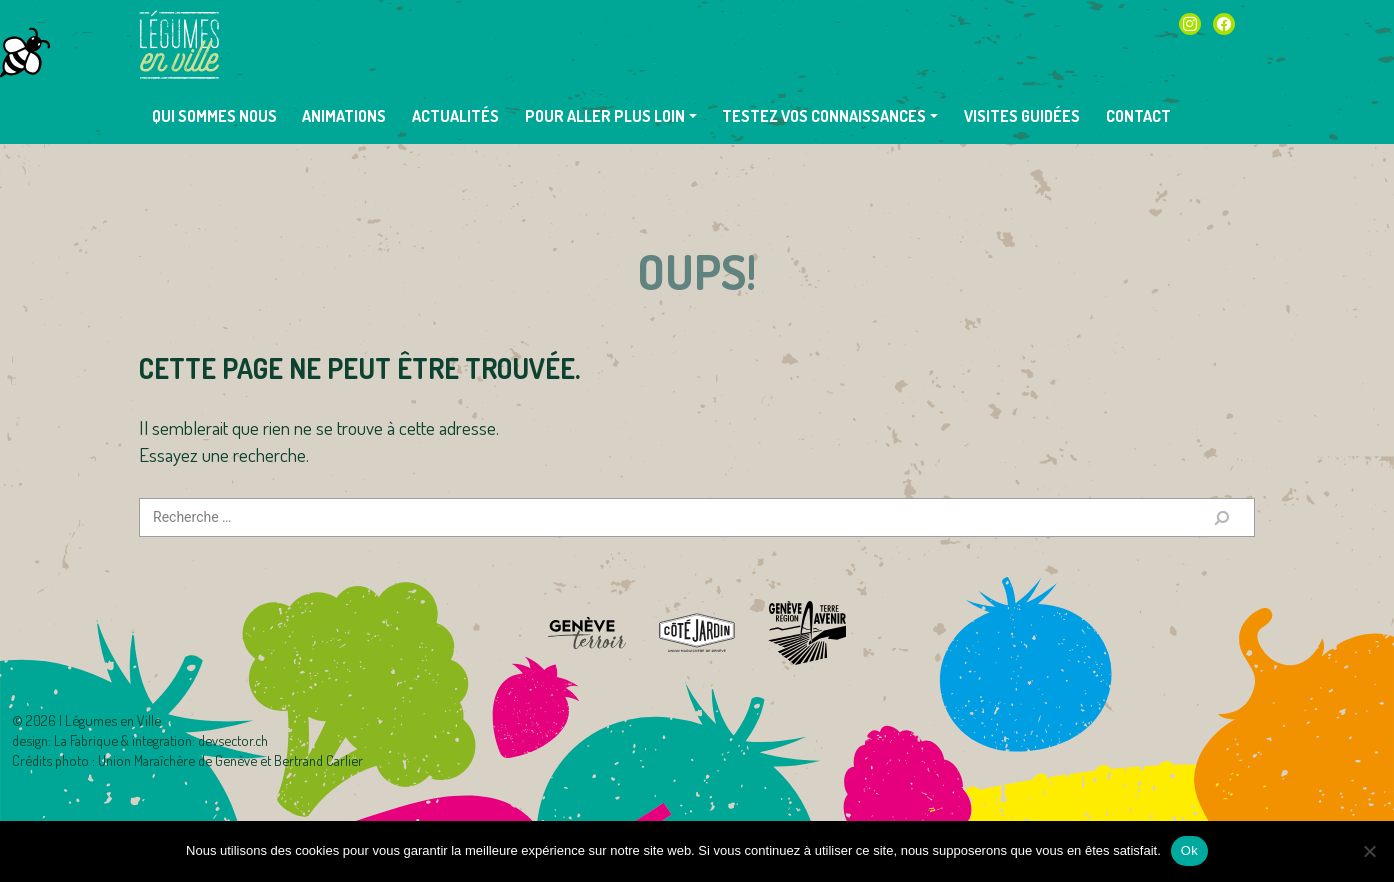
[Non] (1369, 851)
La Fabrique (86, 740)
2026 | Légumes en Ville (93, 720)
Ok (1189, 850)
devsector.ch (233, 740)
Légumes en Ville (179, 45)
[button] (611, 116)
